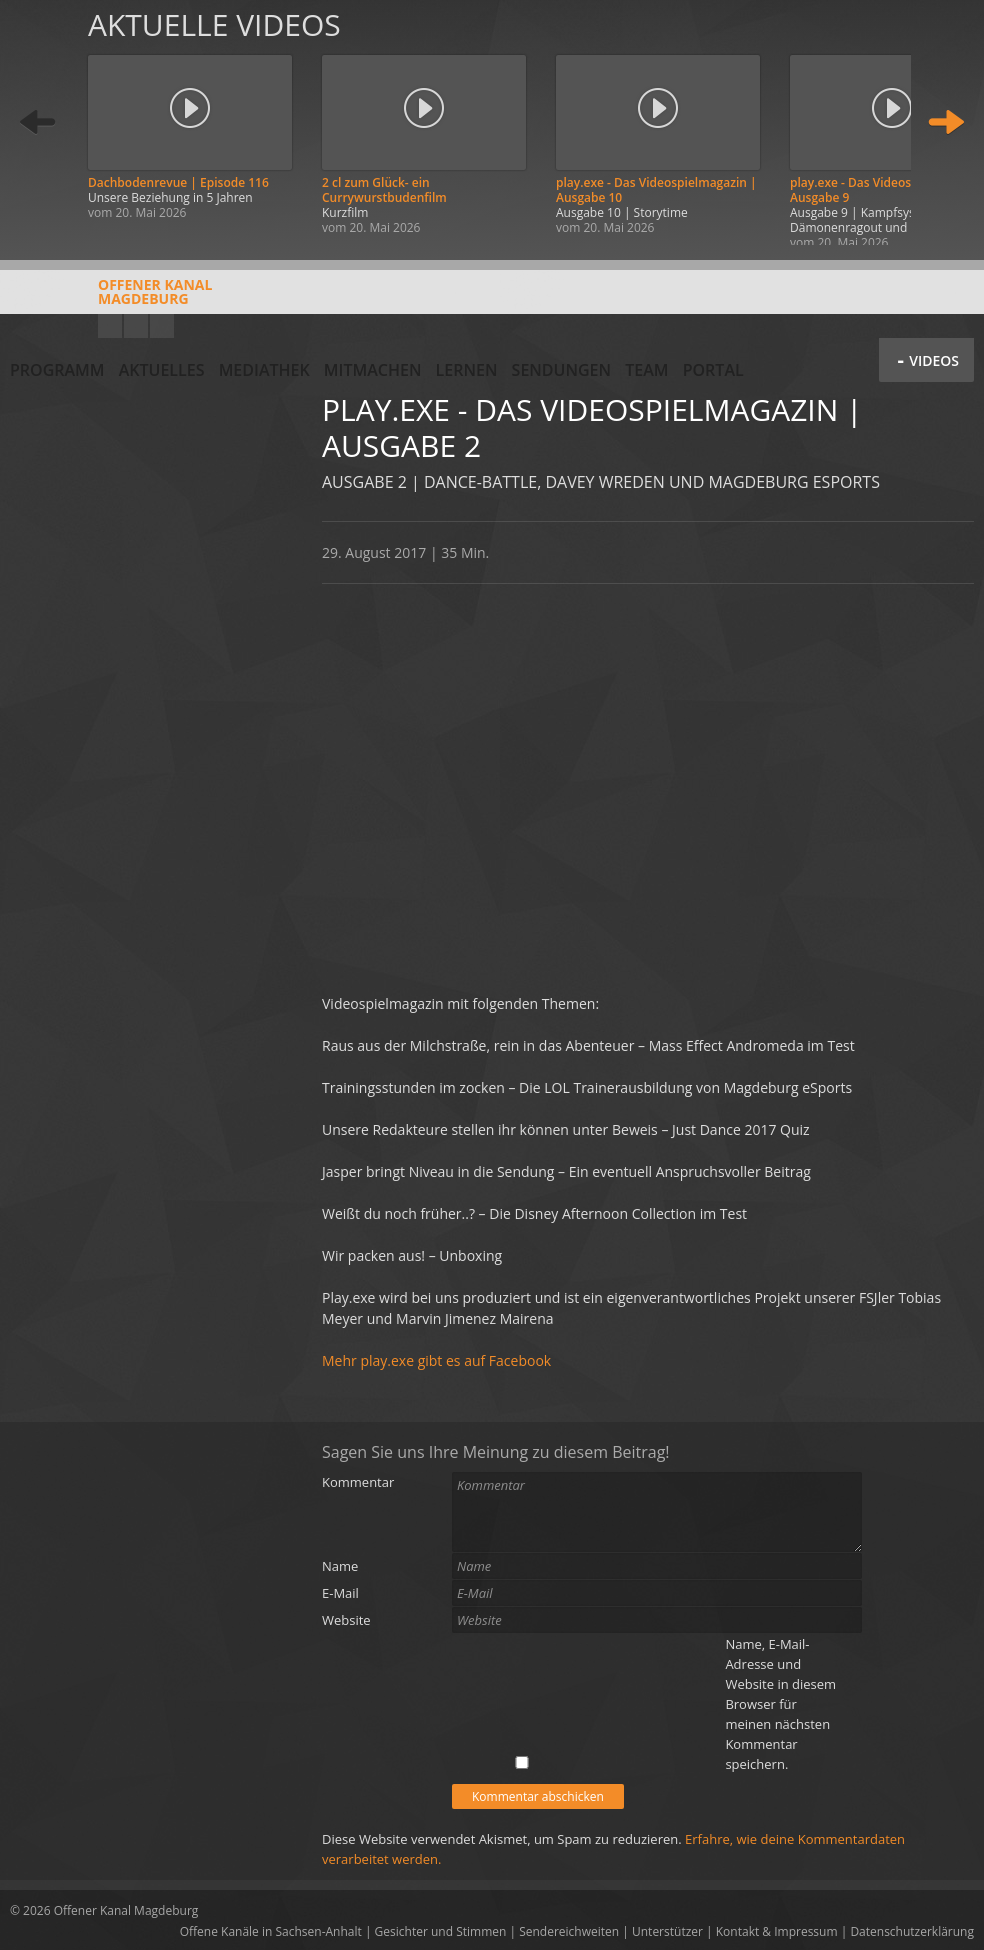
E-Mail (340, 1593)
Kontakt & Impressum (777, 1931)
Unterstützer (667, 1931)
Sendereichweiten (569, 1931)
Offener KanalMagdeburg (111, 299)
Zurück (38, 122)
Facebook (136, 326)
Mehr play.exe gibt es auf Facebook (436, 1360)
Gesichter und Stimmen (441, 1931)
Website (346, 1620)
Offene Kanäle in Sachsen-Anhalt (271, 1931)
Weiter (946, 122)
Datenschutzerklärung (912, 1931)
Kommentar (358, 1482)
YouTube (110, 326)
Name (340, 1566)
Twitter (162, 326)
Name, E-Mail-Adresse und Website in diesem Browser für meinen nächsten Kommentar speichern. (780, 1704)
